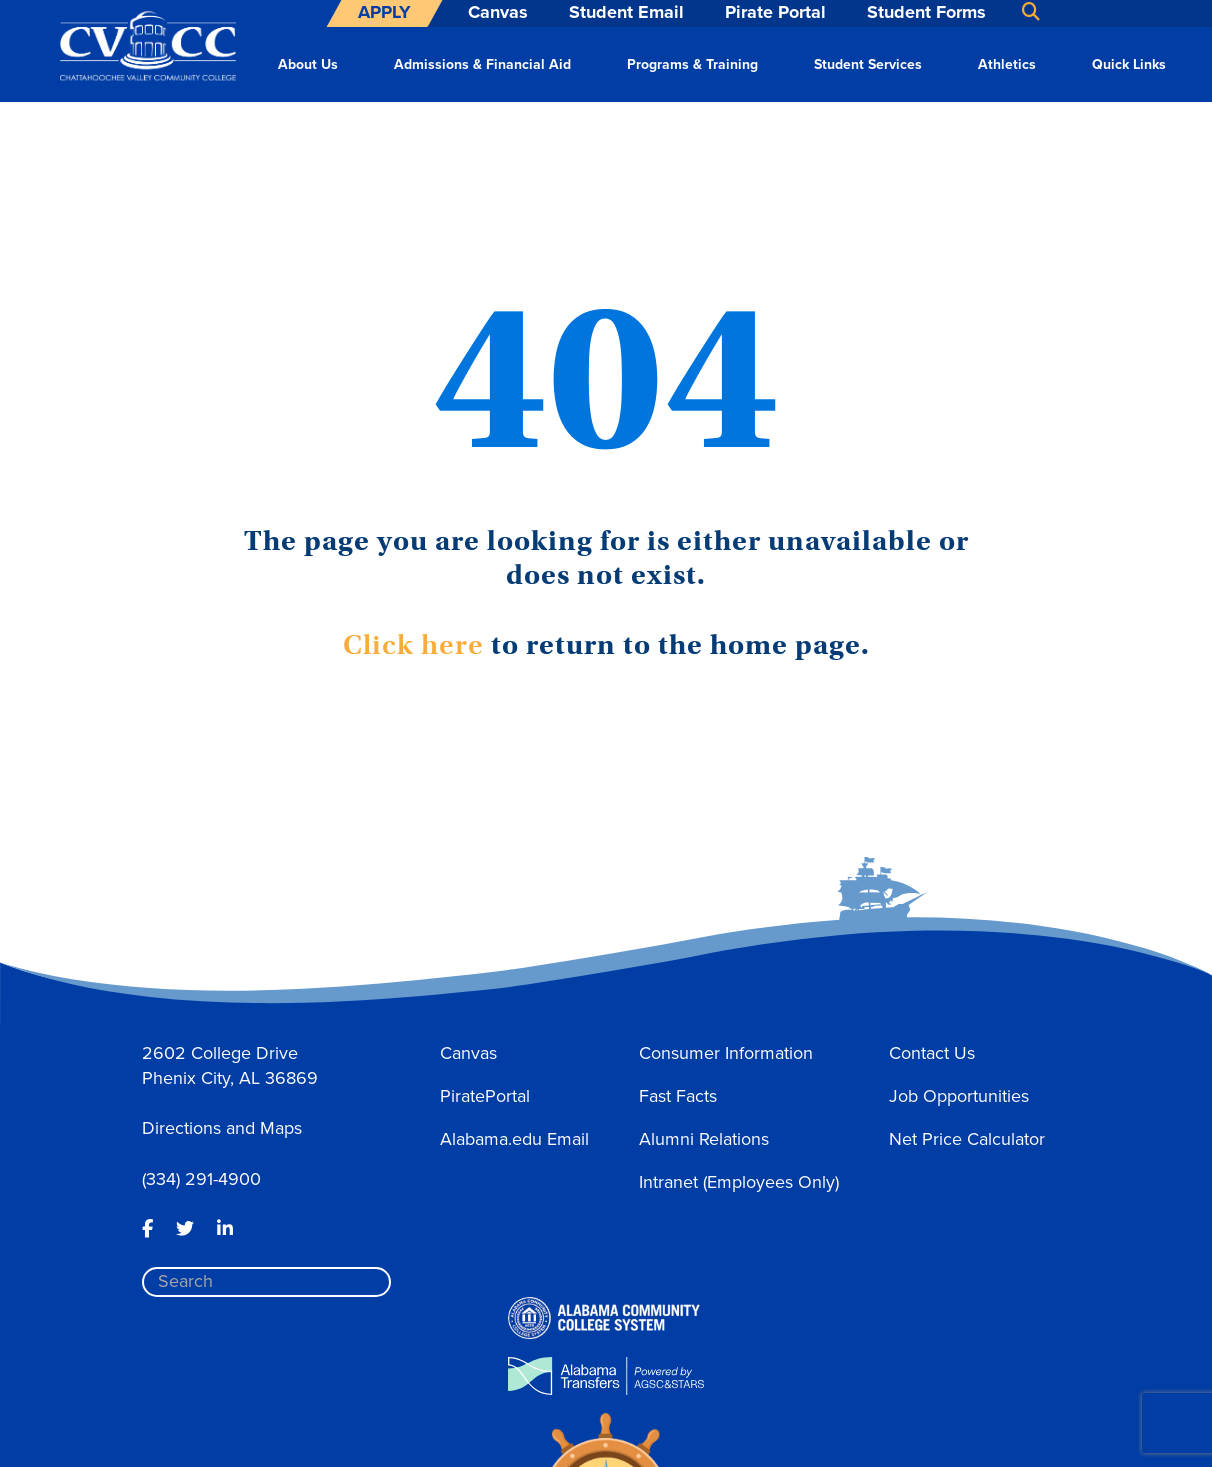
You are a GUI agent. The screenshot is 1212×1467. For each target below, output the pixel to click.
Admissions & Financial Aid (482, 64)
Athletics (1007, 64)
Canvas (468, 1053)
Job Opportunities (959, 1096)
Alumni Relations (704, 1139)
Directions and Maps (222, 1128)
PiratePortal (485, 1096)
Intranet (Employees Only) (739, 1182)
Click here (413, 645)
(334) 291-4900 (201, 1179)
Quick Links (1129, 64)
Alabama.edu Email (514, 1139)
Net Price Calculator (967, 1139)
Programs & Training (692, 64)
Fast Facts (678, 1096)
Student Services (868, 64)
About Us (308, 64)
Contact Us (932, 1053)
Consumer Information (726, 1053)
